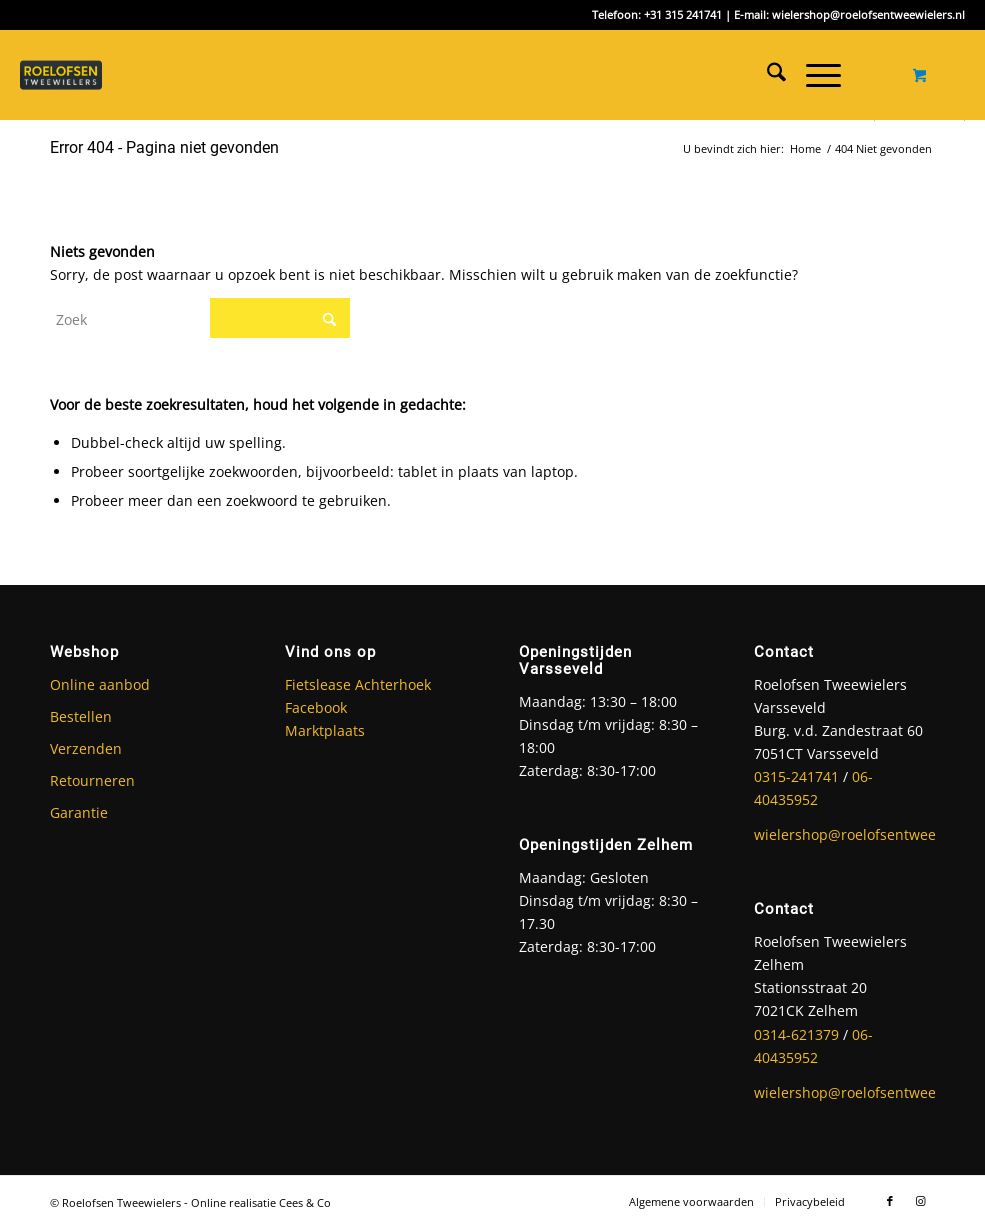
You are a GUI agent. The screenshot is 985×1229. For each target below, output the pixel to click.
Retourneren (92, 780)
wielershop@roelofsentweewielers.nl (868, 14)
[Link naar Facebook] (890, 1201)
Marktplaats (325, 730)
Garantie (79, 812)
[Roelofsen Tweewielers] (70, 75)
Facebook (316, 707)
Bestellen (81, 716)
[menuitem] (766, 75)
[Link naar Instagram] (920, 1201)
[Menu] (813, 75)
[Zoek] (766, 75)
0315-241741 (796, 776)
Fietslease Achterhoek (358, 684)
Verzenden (86, 748)
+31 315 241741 (683, 14)
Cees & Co (305, 1202)
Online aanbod (100, 684)
